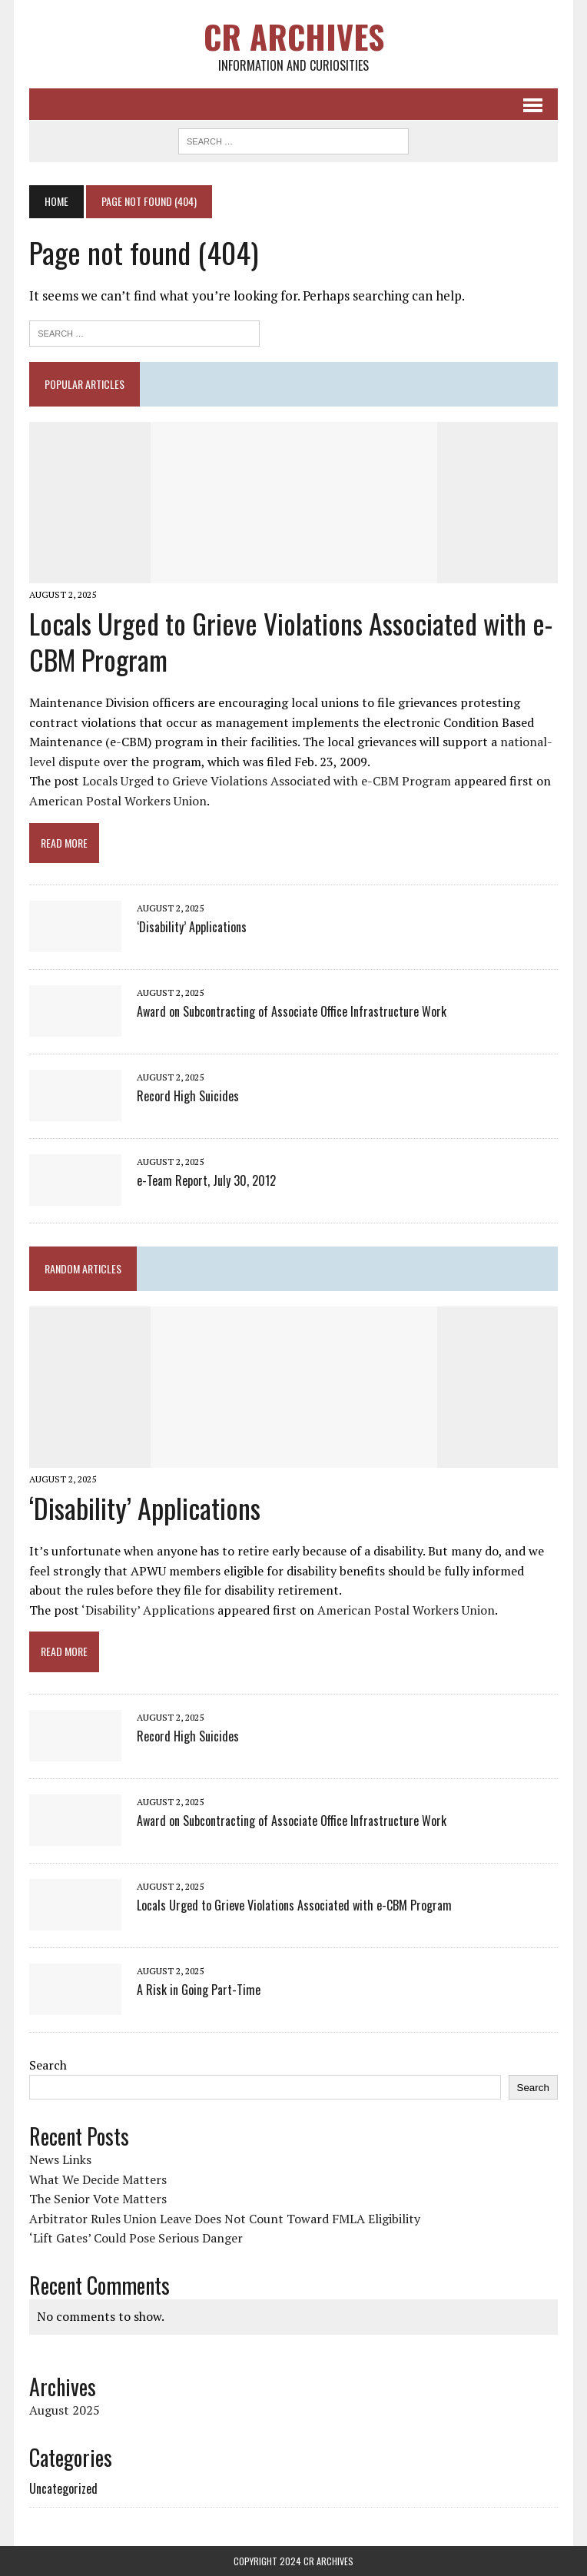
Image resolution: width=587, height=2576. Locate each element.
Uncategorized (63, 2488)
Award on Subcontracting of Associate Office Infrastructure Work (291, 1011)
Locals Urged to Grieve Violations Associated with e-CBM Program (290, 641)
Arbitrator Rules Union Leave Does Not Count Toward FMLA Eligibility (224, 2218)
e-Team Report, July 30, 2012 (206, 1180)
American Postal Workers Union (118, 800)
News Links (60, 2159)
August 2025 (64, 2410)
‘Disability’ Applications (192, 927)
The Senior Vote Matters (98, 2198)
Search (48, 2064)
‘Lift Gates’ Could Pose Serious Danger (136, 2237)
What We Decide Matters (98, 2179)
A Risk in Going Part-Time (198, 1989)
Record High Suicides (188, 1096)
